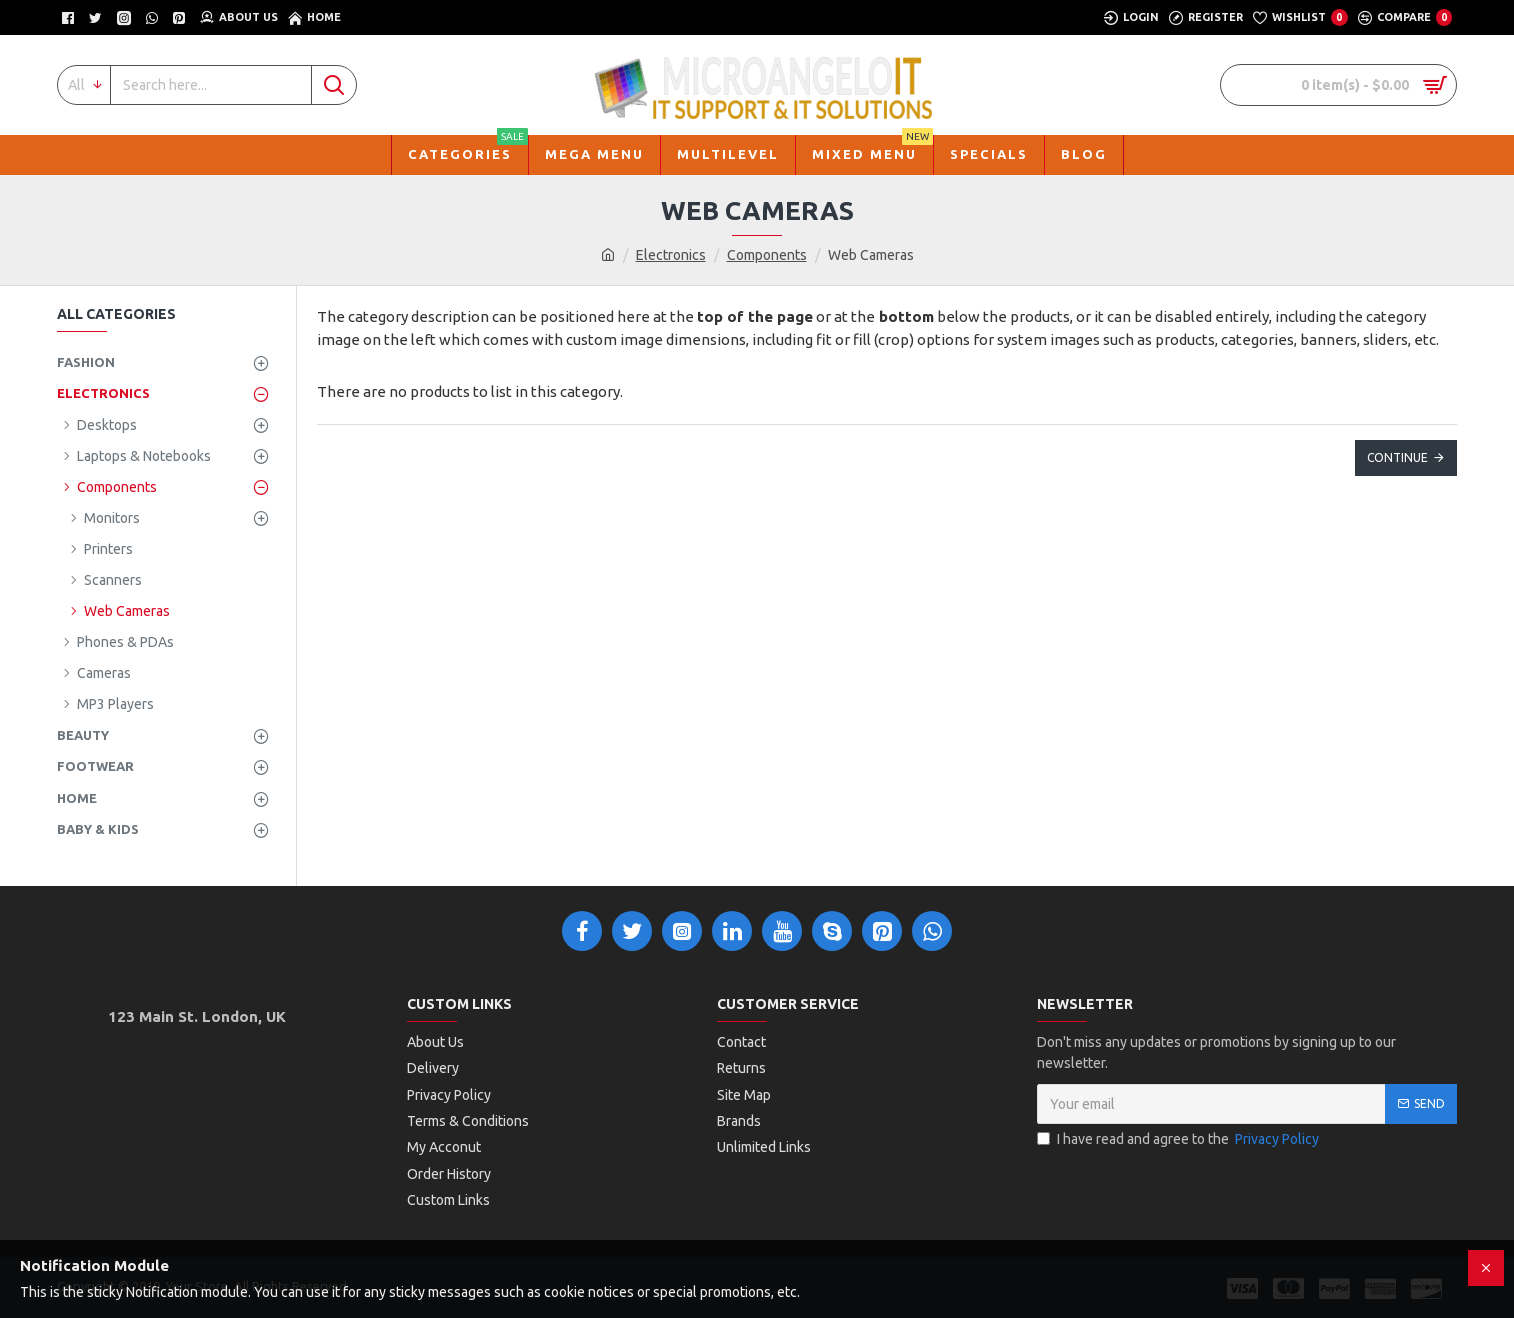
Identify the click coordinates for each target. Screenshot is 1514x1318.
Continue (1397, 457)
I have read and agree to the (1179, 1139)
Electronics (671, 255)
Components (767, 255)
